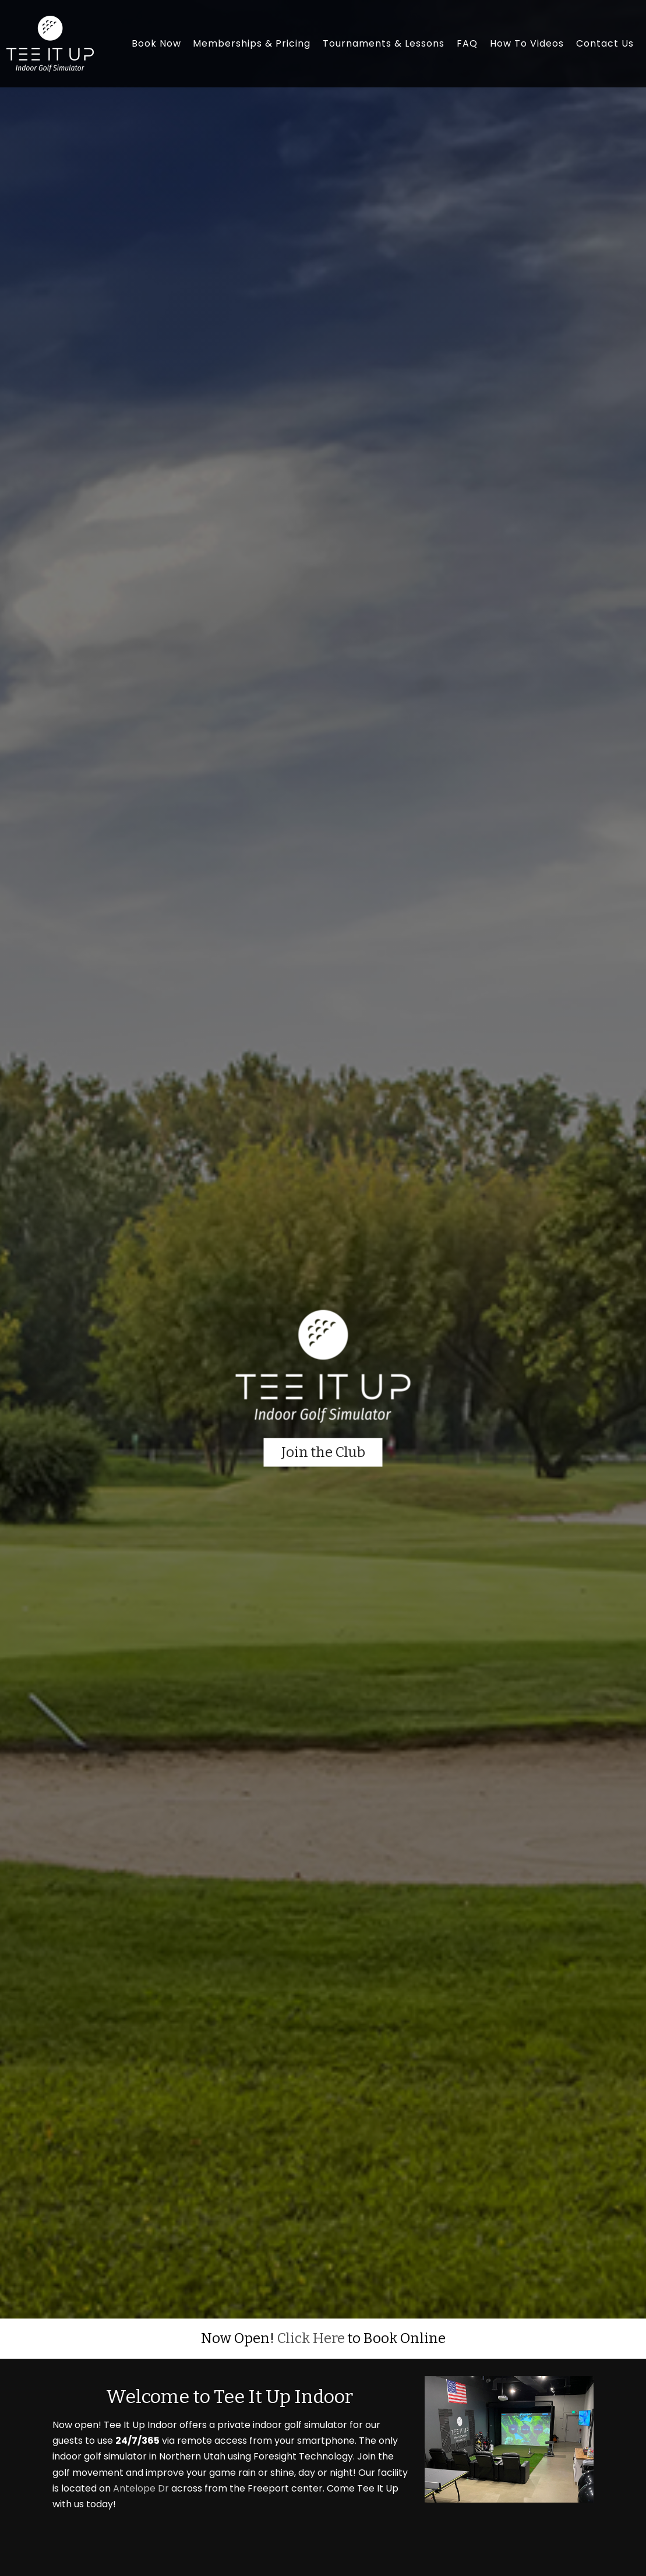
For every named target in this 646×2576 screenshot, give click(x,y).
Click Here (311, 2338)
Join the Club (323, 1452)
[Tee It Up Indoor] (50, 43)
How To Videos (527, 43)
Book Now (156, 43)
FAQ (467, 43)
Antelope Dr (141, 2488)
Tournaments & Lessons (383, 43)
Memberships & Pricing (251, 43)
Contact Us (605, 43)
